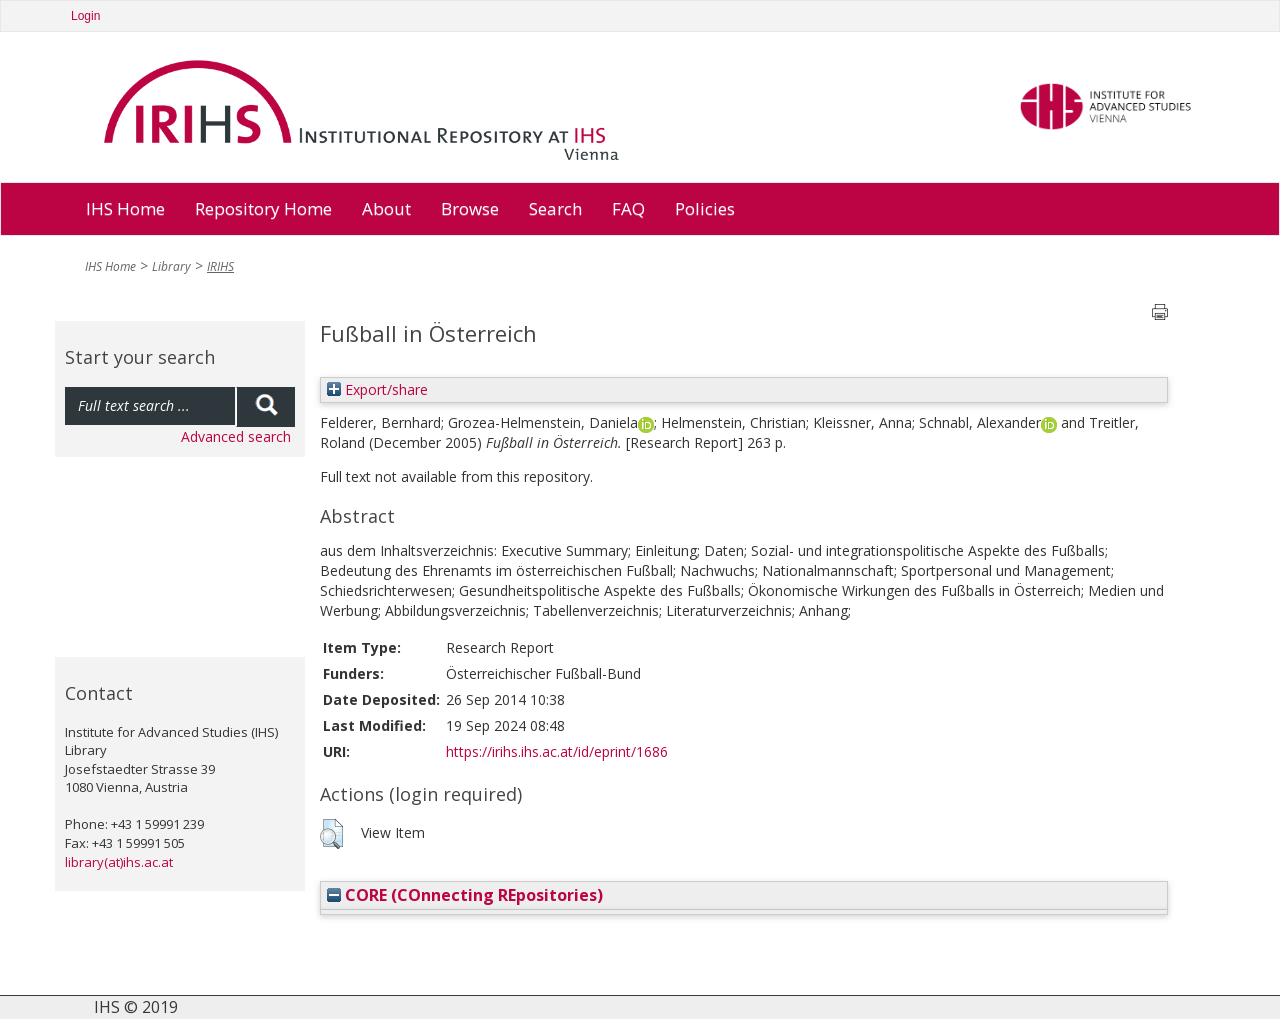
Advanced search (236, 436)
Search (555, 208)
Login (85, 16)
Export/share (377, 389)
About (386, 208)
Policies (705, 208)
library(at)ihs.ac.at (119, 862)
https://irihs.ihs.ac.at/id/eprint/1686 (557, 751)
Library (171, 266)
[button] (331, 834)
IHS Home (125, 208)
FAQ (628, 208)
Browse (470, 208)
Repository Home (263, 208)
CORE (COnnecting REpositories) (465, 895)
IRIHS (220, 266)
